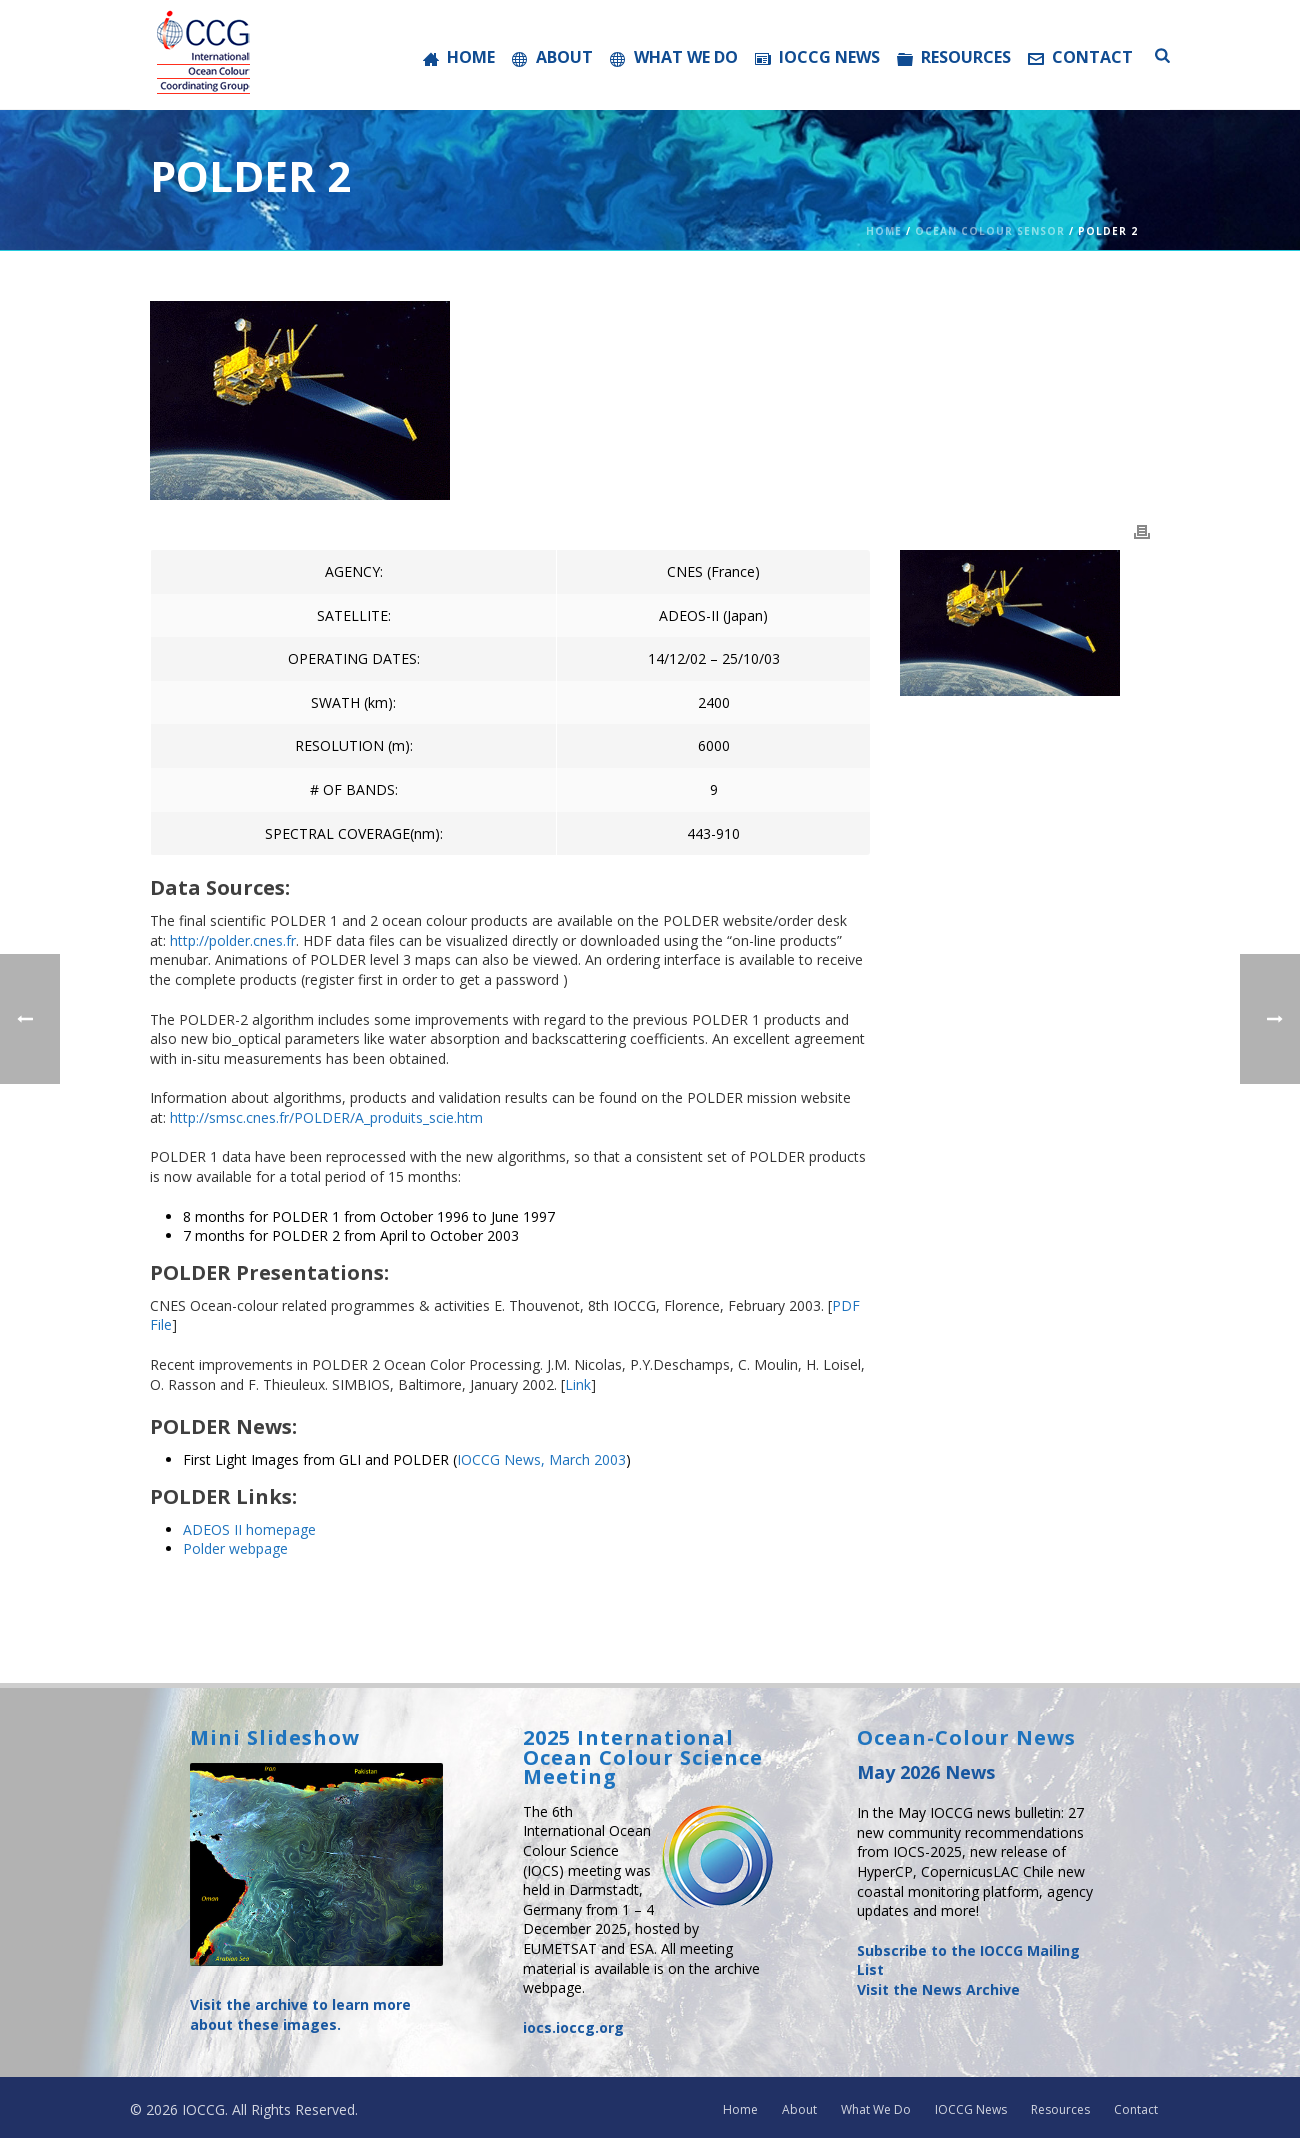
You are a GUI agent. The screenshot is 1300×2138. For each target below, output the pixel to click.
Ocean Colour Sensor (990, 231)
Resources (954, 57)
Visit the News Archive (938, 1989)
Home (459, 57)
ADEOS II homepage (249, 1529)
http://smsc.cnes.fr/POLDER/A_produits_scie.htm (326, 1117)
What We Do (674, 57)
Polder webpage (235, 1548)
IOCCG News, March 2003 (541, 1459)
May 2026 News (926, 1772)
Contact (1080, 57)
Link (578, 1384)
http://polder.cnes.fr (233, 940)
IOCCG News (817, 57)
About (552, 57)
